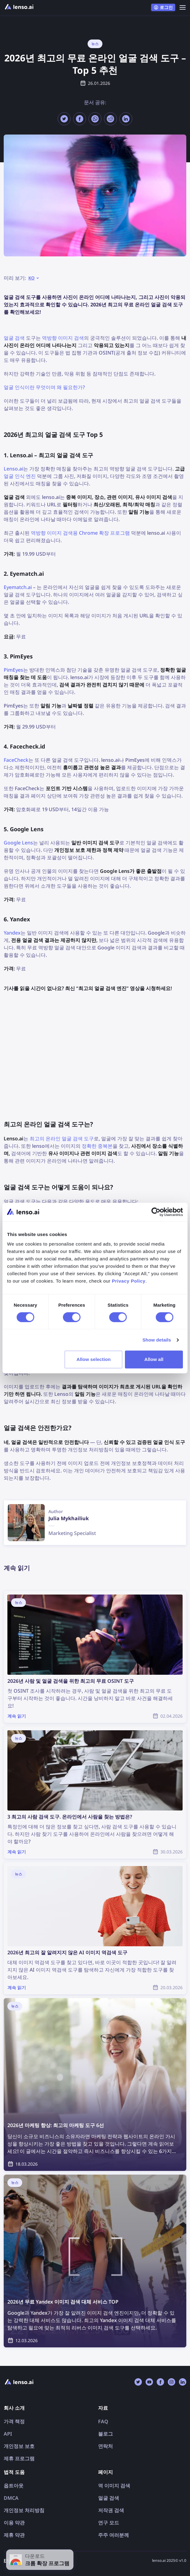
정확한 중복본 (97, 1146)
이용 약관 (14, 2522)
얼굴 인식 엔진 (20, 476)
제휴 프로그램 (19, 2458)
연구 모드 (108, 2522)
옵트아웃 (13, 2485)
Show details (156, 1339)
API (8, 2433)
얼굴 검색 (14, 337)
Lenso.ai (13, 468)
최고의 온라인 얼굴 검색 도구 (62, 1138)
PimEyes (13, 669)
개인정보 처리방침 (24, 2510)
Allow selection (93, 1359)
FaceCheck (16, 760)
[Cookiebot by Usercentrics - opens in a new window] (156, 1212)
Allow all (153, 1359)
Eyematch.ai (18, 587)
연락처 (105, 2446)
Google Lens (18, 842)
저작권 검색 (111, 2510)
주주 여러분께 (113, 2535)
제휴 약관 (14, 2535)
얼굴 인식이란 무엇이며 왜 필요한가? (44, 387)
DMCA (11, 2498)
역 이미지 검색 (114, 2485)
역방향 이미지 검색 (63, 337)
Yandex (12, 932)
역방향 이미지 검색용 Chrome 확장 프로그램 (80, 532)
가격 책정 (14, 2421)
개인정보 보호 (19, 2446)
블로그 (105, 2433)
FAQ (103, 2421)
